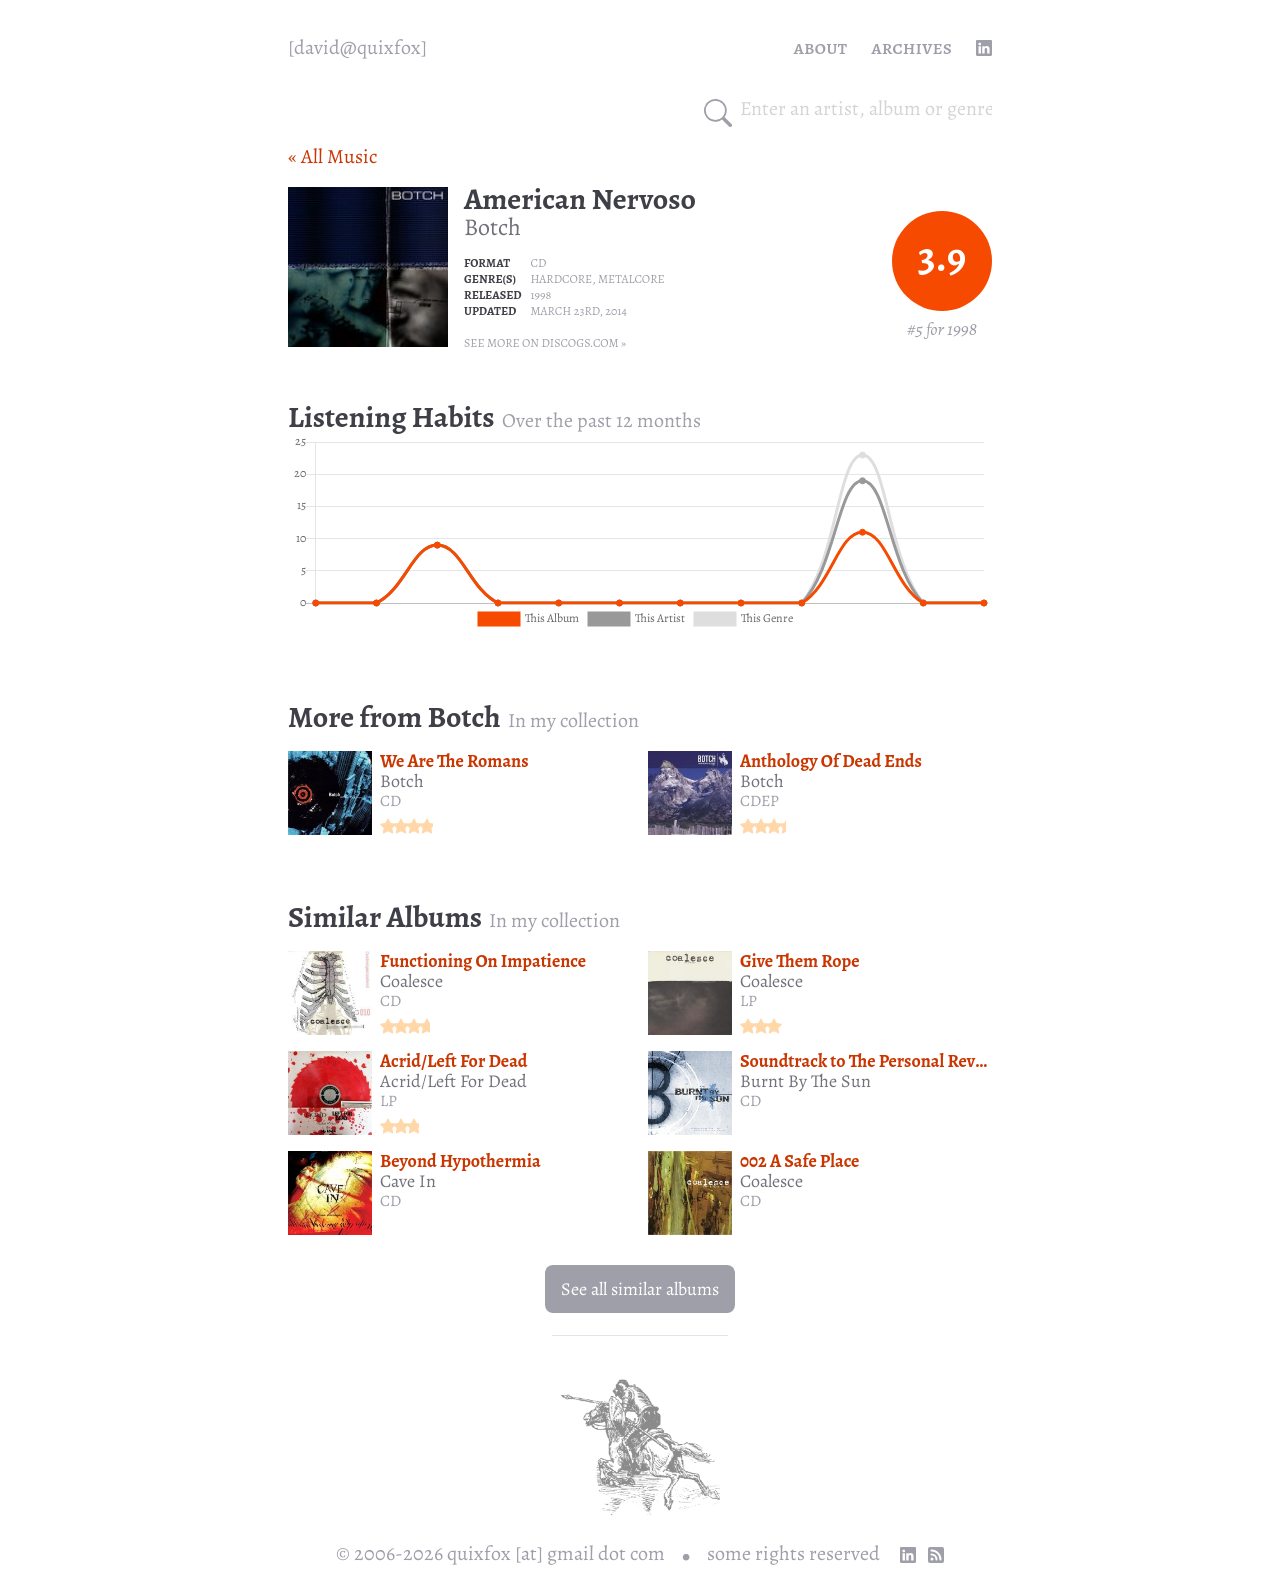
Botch (492, 227)
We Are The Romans (454, 761)
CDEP (759, 801)
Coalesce (411, 981)
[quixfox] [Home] (357, 48)
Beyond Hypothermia (460, 1161)
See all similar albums (640, 1289)
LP (748, 1001)
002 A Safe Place (799, 1161)
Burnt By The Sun (805, 1081)
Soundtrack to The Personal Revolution (884, 1061)
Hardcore (561, 279)
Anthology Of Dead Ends (831, 761)
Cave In (408, 1181)
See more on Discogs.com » (545, 343)
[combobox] (866, 109)
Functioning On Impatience (483, 961)
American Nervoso (580, 199)
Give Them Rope (800, 961)
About (821, 47)
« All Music (332, 156)
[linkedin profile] (984, 48)
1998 (540, 295)
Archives (911, 47)
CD (538, 263)
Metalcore (631, 279)
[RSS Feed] (936, 1555)
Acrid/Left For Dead (454, 1061)
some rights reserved (793, 1553)
